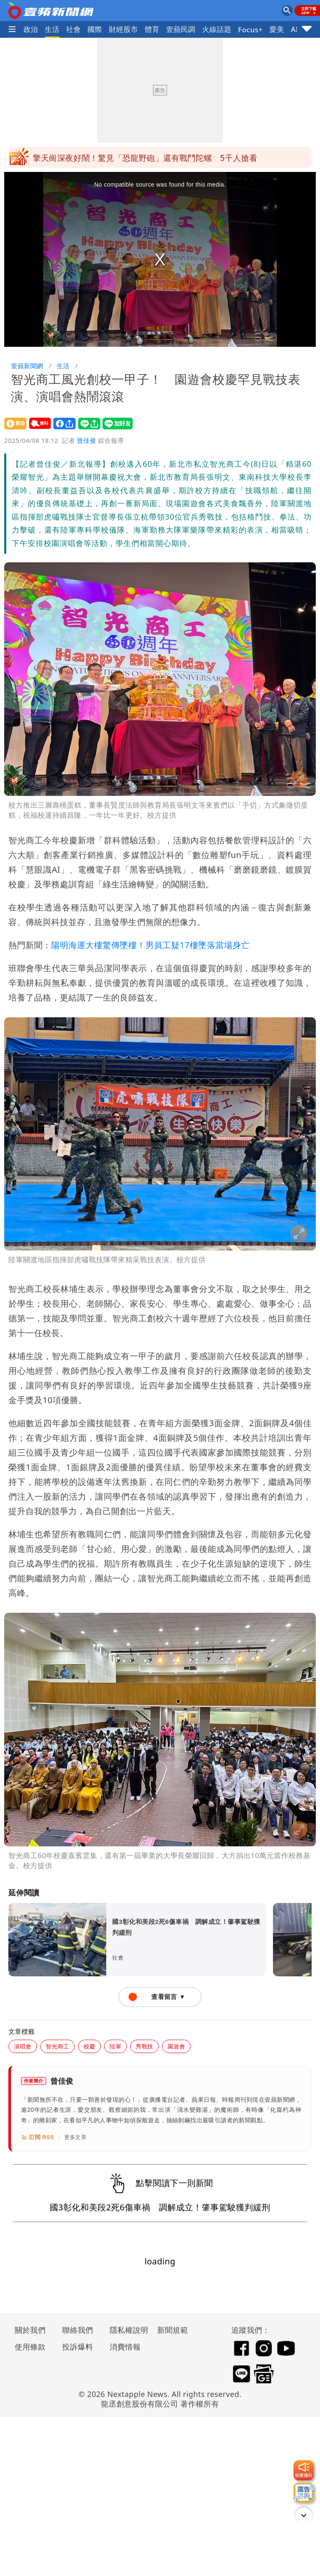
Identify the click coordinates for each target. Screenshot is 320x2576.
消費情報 (125, 2347)
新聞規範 (172, 2330)
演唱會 (22, 2046)
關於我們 (30, 2330)
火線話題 (216, 29)
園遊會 (176, 2046)
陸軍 (115, 2046)
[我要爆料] (304, 2470)
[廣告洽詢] (304, 2492)
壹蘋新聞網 (27, 365)
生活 (52, 29)
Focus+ (250, 29)
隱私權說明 (126, 2330)
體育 (152, 29)
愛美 (277, 29)
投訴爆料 (77, 2347)
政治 (31, 29)
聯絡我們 (77, 2330)
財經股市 (123, 29)
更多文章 (75, 2137)
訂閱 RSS (37, 2137)
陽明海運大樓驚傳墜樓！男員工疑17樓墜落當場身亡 (150, 945)
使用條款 (30, 2347)
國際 (94, 29)
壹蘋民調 (181, 29)
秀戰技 (144, 2046)
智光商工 (57, 2046)
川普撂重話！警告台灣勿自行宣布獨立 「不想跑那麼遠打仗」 (147, 157)
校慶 (89, 2046)
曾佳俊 (86, 440)
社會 (73, 29)
